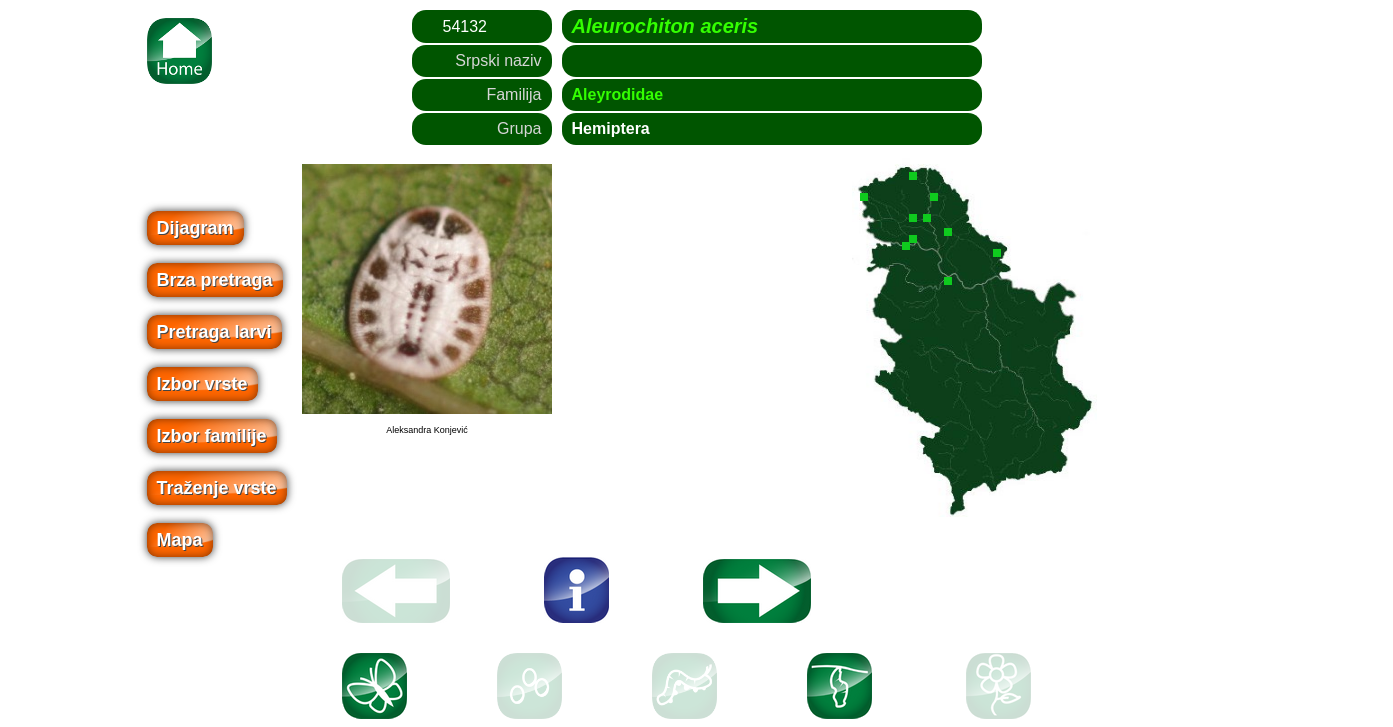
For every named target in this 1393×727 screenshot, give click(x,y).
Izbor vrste (202, 384)
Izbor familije (212, 436)
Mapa (180, 540)
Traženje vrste (217, 488)
